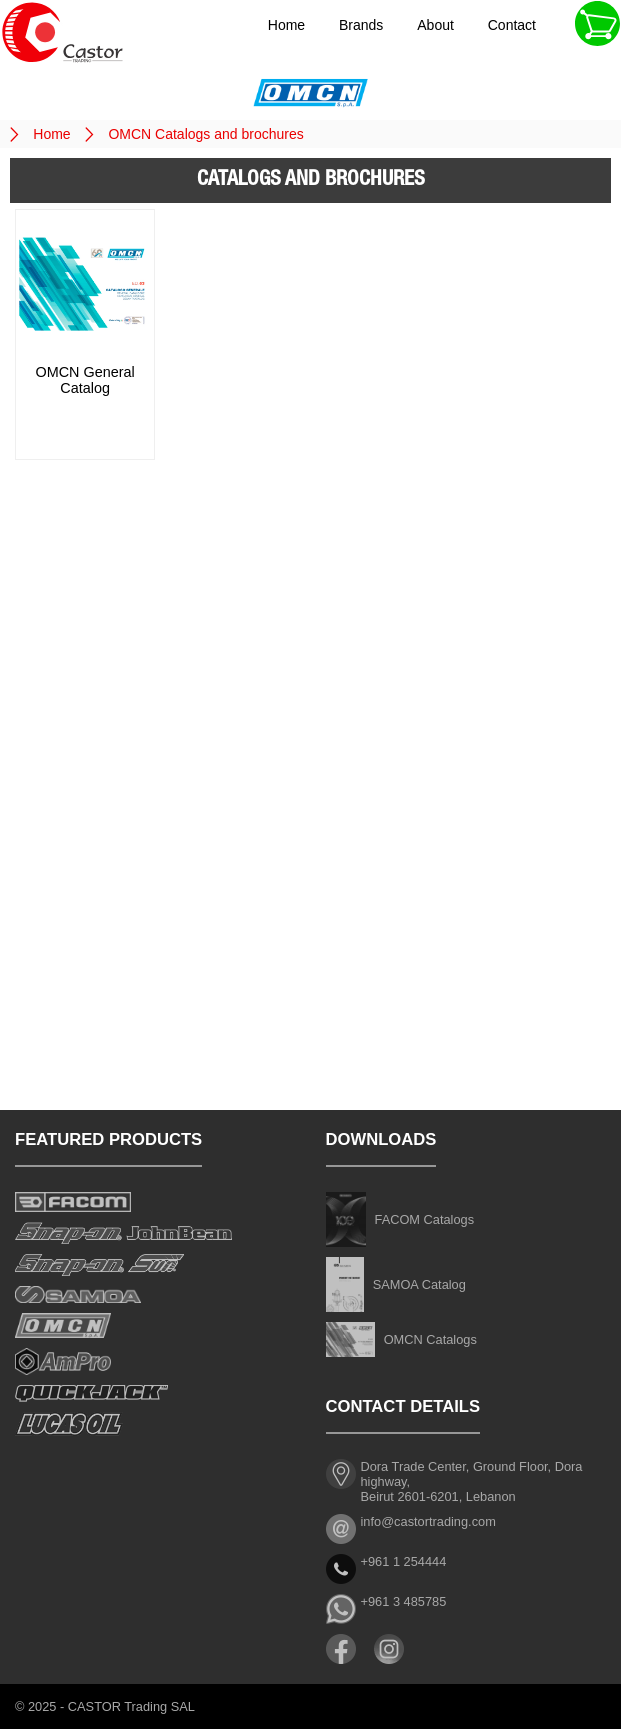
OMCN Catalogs (430, 1339)
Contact (512, 25)
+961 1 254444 (404, 1561)
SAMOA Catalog (419, 1284)
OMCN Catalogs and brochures (205, 134)
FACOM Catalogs (425, 1219)
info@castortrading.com (428, 1521)
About (435, 25)
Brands (361, 25)
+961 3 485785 (404, 1601)
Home (286, 25)
